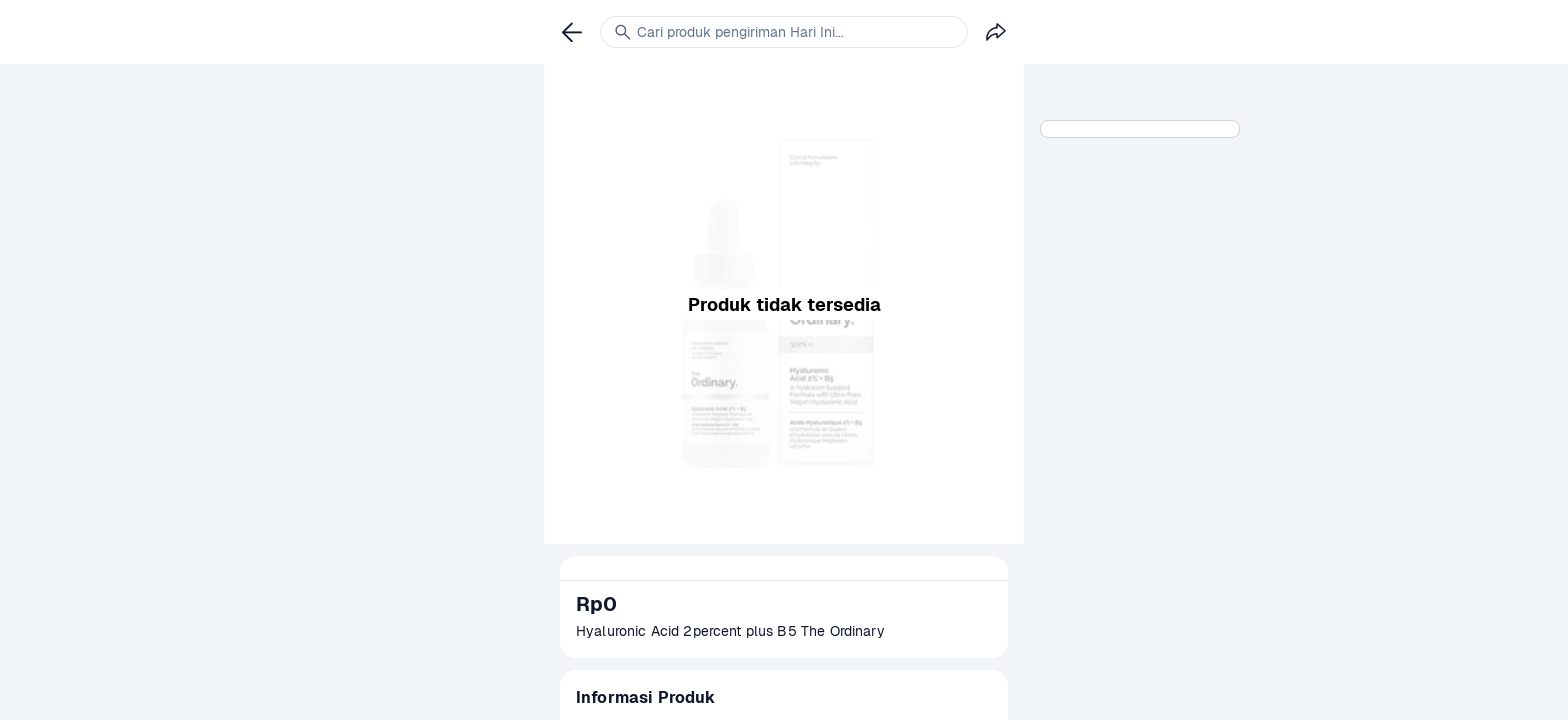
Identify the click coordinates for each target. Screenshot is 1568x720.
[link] (572, 32)
